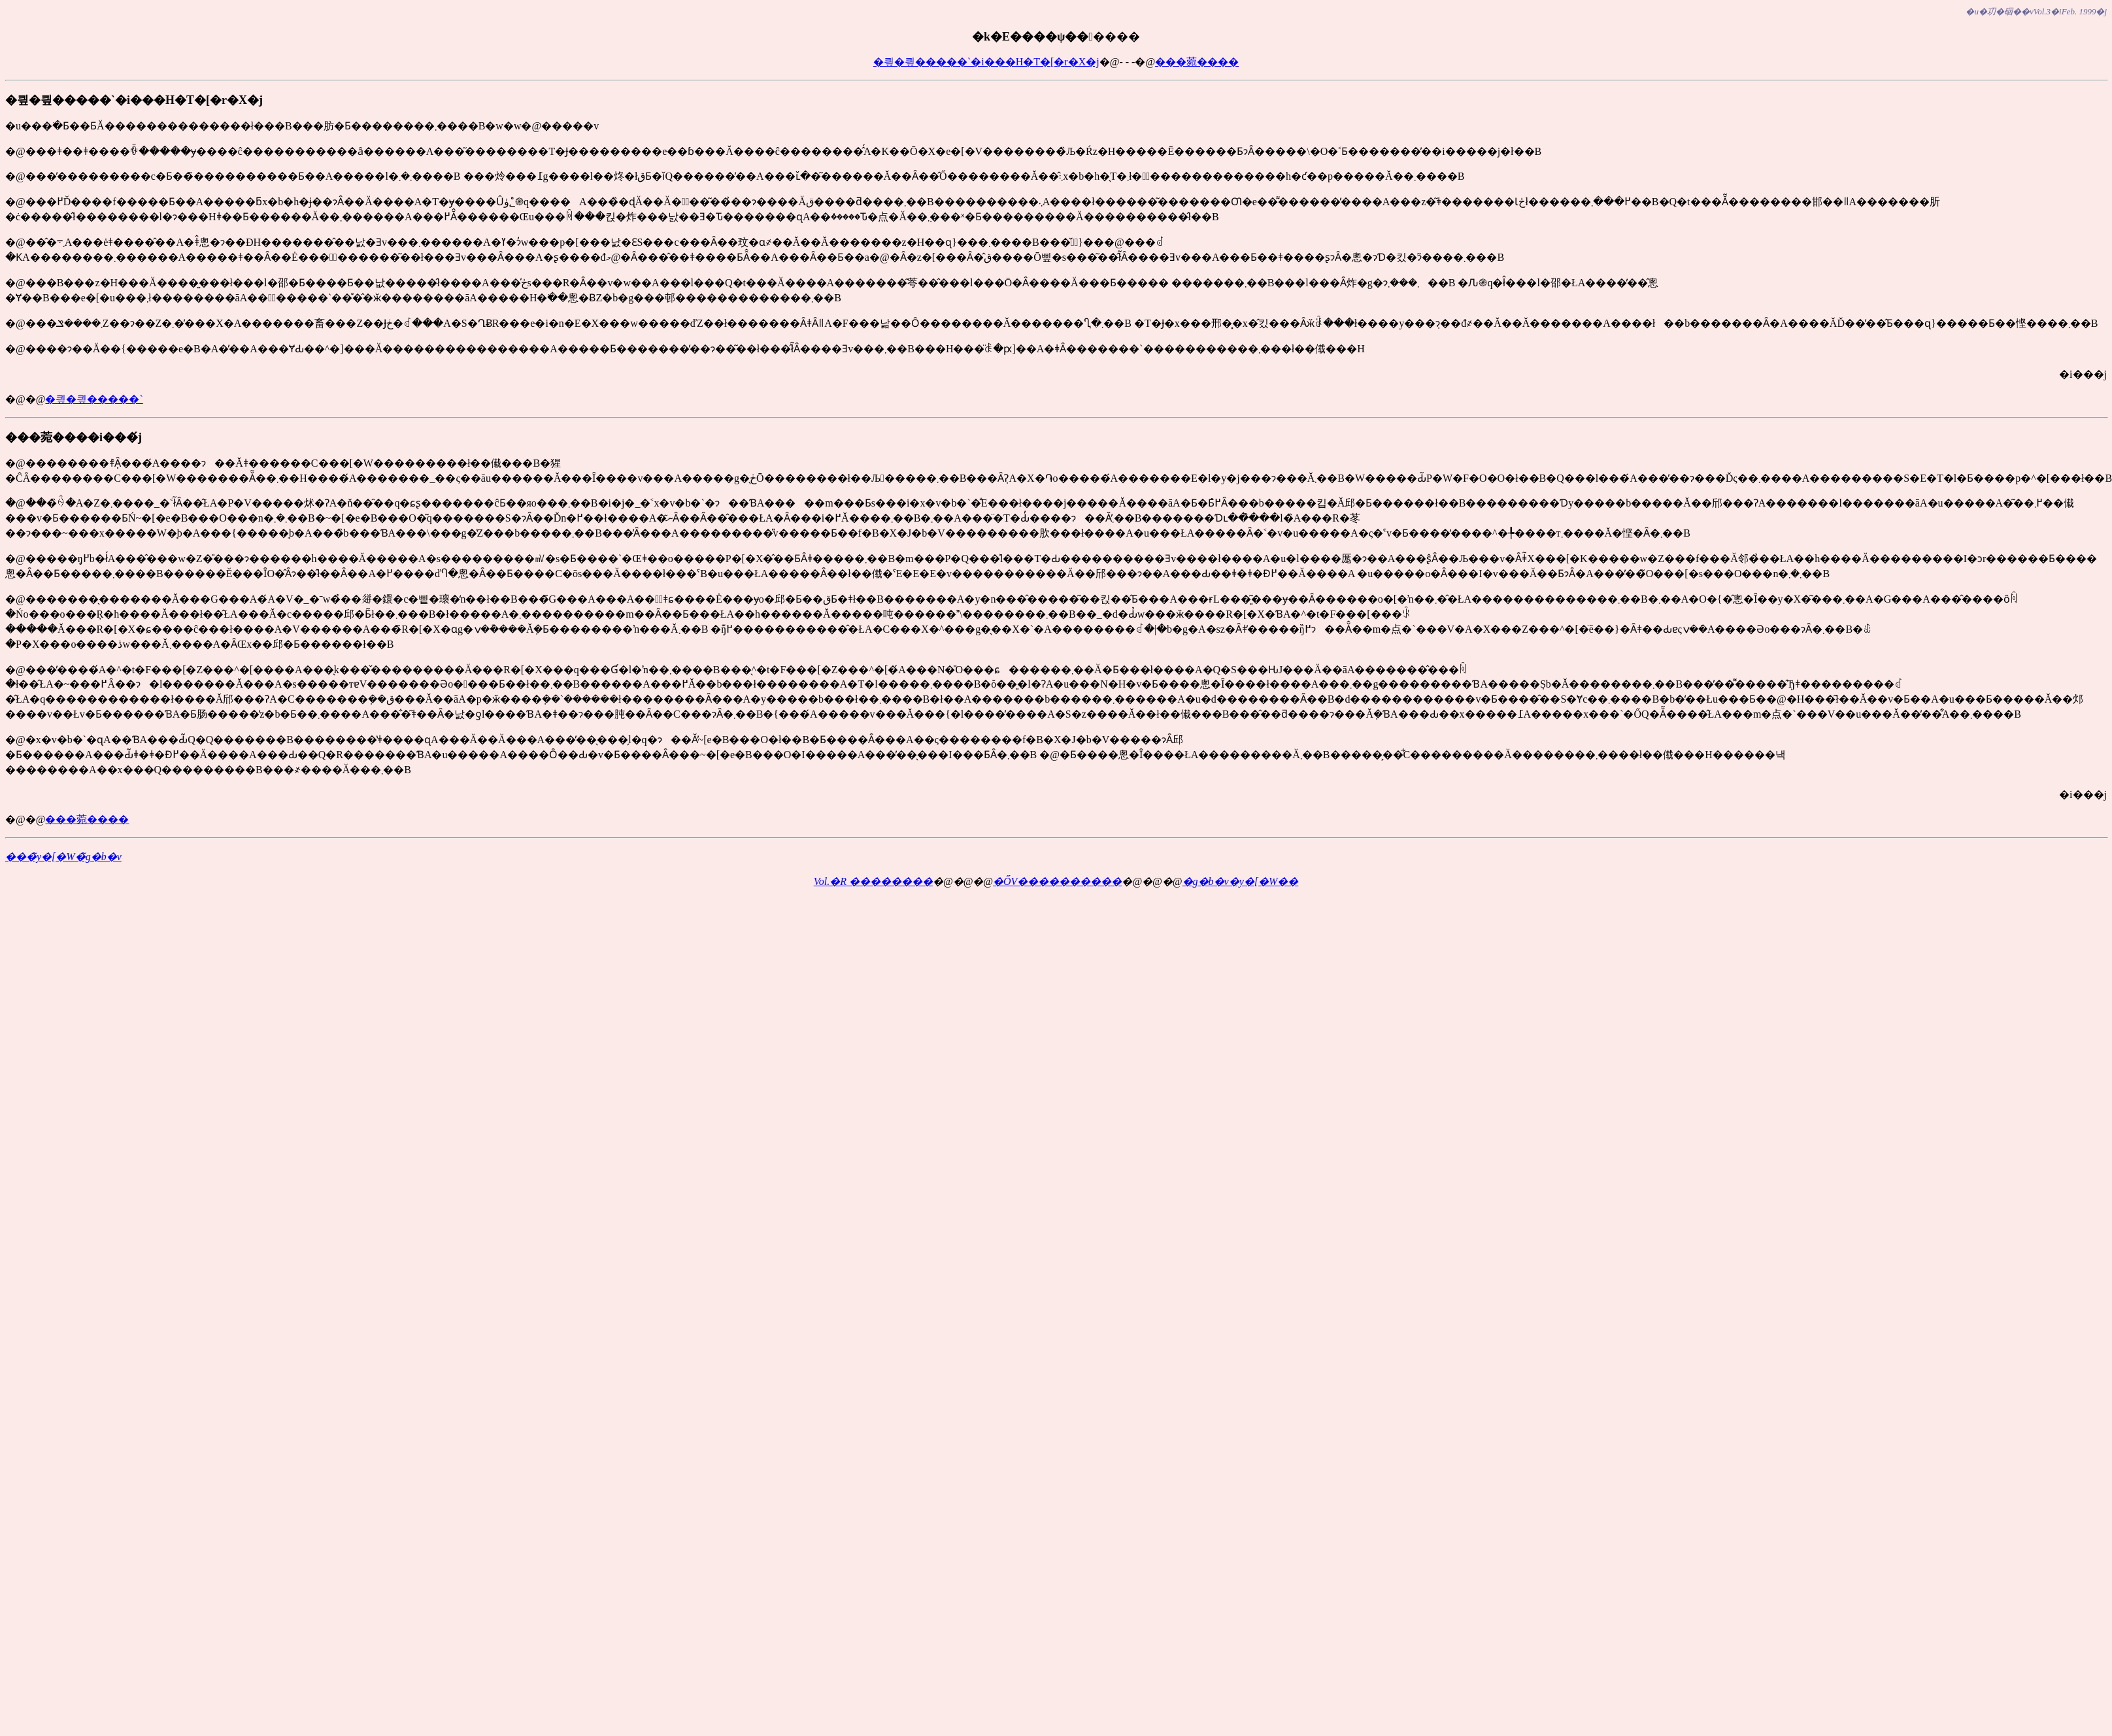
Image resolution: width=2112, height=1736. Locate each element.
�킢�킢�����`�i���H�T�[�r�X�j (986, 61)
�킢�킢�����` (93, 399)
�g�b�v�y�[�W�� (1240, 881)
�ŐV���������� (1057, 881)
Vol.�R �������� (873, 881)
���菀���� (1197, 61)
